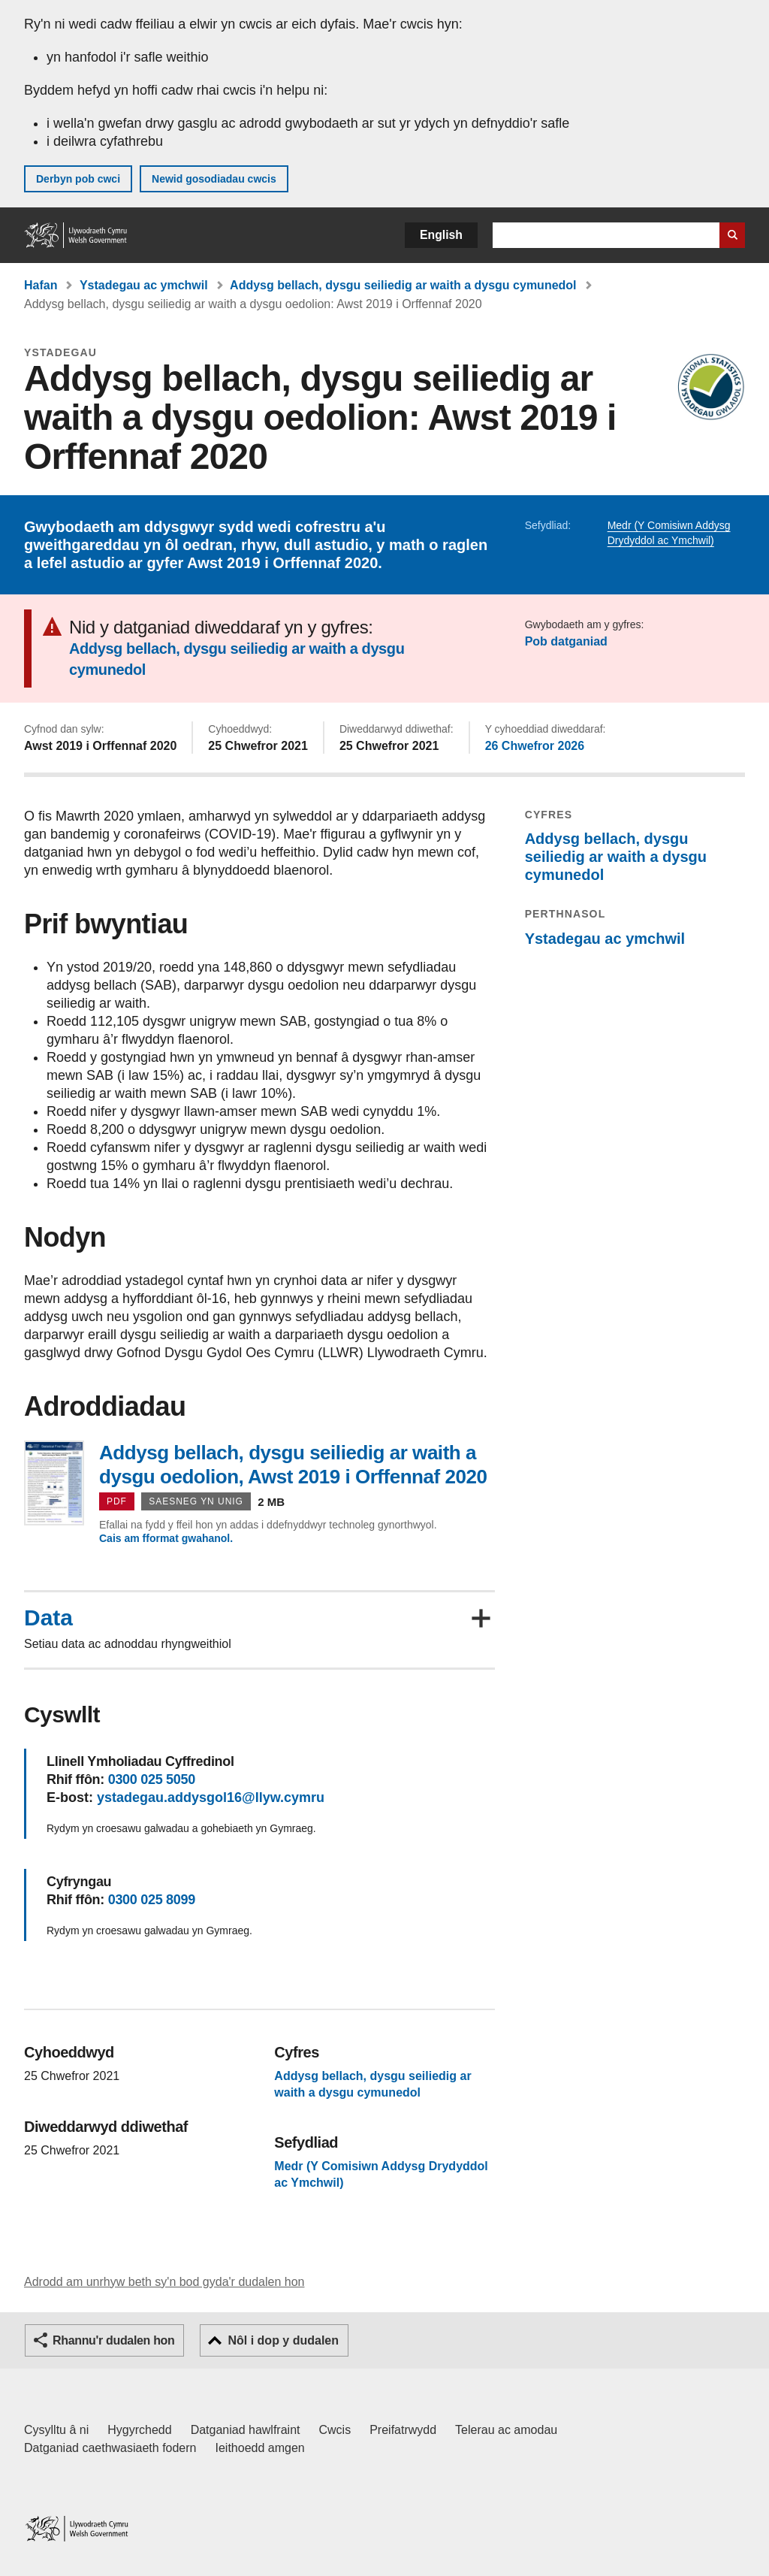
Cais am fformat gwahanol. (166, 1538)
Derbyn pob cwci (78, 179)
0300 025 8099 (151, 1899)
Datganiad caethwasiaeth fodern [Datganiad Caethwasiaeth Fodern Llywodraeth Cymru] (110, 2447)
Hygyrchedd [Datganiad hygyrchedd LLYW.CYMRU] (139, 2429)
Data (48, 1617)
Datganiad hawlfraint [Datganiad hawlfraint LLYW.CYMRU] (245, 2429)
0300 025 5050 (151, 1779)
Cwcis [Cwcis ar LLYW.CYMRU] (335, 2429)
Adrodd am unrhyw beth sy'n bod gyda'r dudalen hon (164, 2281)
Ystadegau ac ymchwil (144, 285)
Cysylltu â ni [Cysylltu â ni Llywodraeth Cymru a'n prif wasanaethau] (56, 2429)
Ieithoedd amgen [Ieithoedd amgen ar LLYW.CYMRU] (260, 2447)
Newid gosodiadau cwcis (214, 179)
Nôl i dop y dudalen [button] (283, 2340)
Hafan (40, 285)
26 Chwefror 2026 (535, 745)
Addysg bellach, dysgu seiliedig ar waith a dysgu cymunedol (403, 285)
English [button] (441, 234)
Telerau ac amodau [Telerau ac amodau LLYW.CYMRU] (506, 2429)
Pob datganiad (566, 641)
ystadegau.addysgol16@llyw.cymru (210, 1797)
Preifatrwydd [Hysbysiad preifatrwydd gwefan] (402, 2429)
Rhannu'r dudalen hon (113, 2340)
